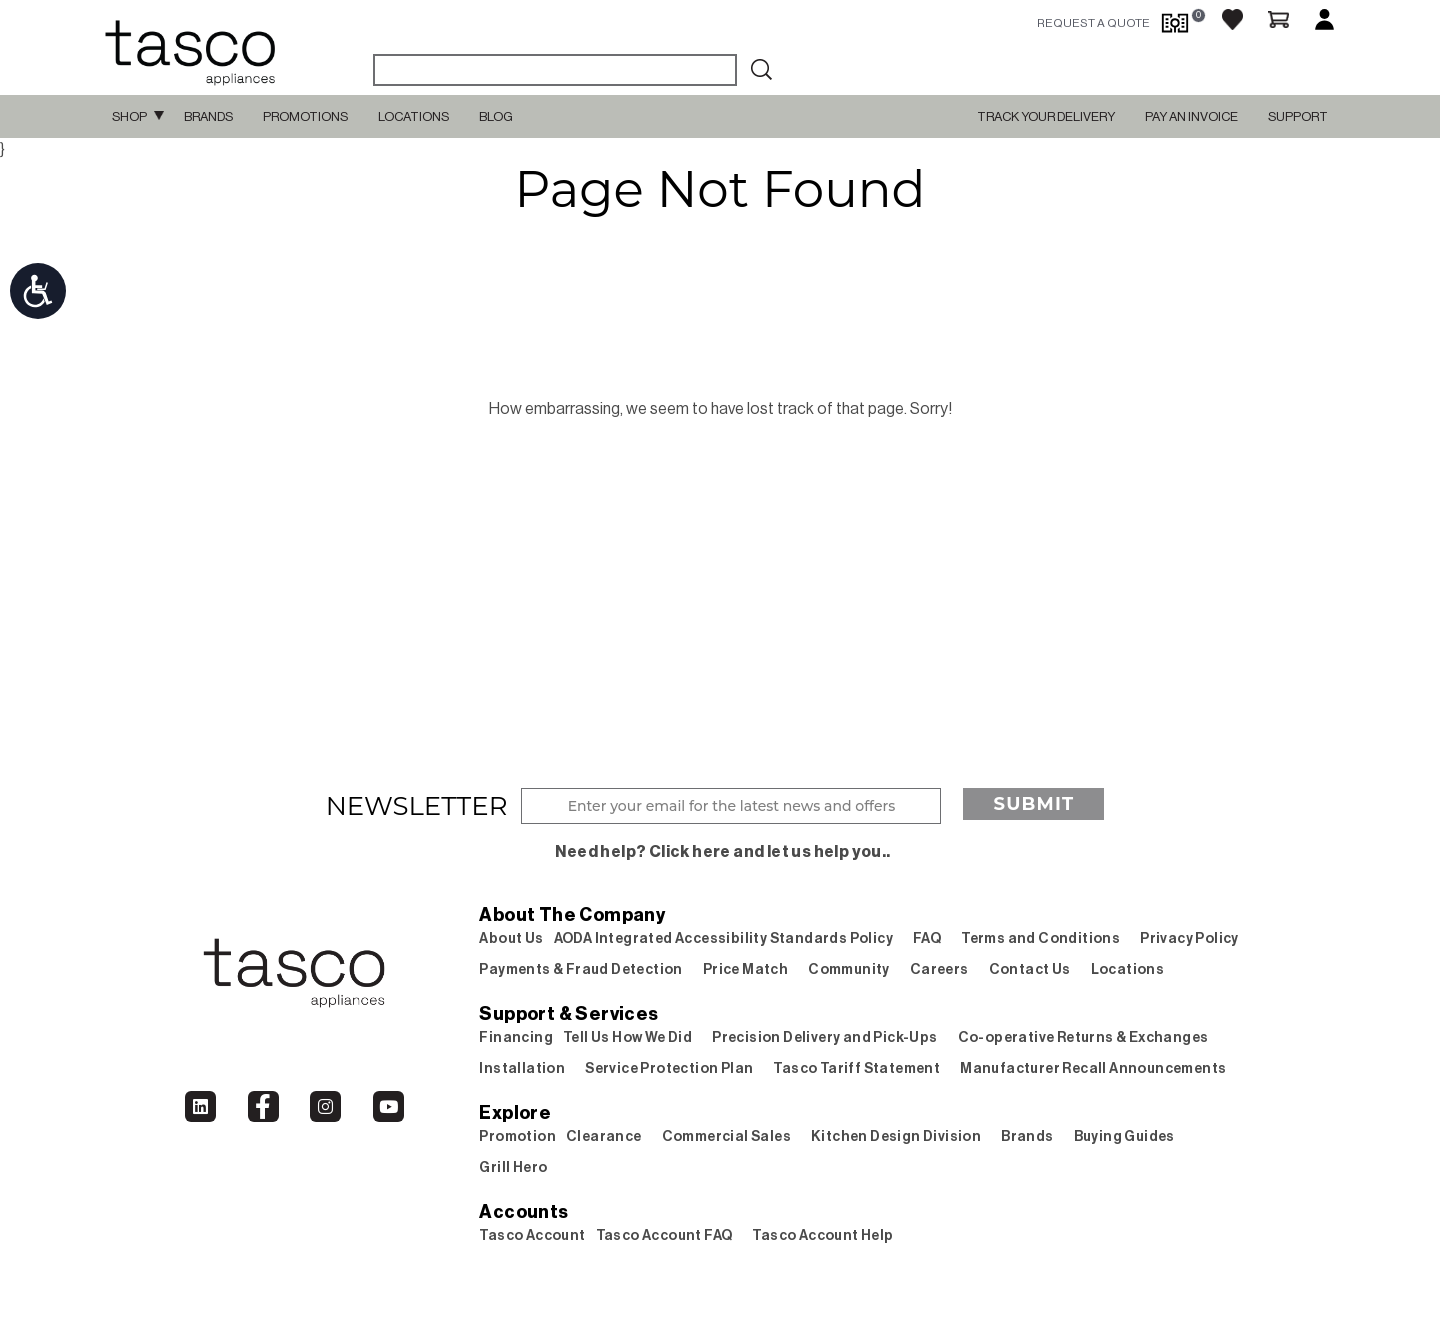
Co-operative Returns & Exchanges (1083, 1038)
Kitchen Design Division (896, 1137)
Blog (496, 116)
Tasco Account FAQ (664, 1236)
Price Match (745, 970)
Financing (516, 1038)
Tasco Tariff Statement (856, 1069)
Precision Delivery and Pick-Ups (824, 1038)
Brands (208, 116)
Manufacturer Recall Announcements (1093, 1069)
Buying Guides (1124, 1137)
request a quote (1093, 23)
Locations (413, 116)
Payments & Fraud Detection (580, 970)
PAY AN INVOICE (1191, 116)
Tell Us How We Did (627, 1038)
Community (849, 970)
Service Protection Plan (669, 1069)
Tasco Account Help (822, 1236)
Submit (1033, 804)
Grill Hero (513, 1168)
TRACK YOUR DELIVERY (1046, 116)
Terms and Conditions (1040, 939)
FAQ (927, 939)
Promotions (305, 116)
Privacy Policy (1189, 939)
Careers (939, 970)
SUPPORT (1298, 116)
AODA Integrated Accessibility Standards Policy (723, 939)
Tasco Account (532, 1236)
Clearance (604, 1137)
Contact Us (1030, 970)
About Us (511, 939)
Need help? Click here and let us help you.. (722, 852)
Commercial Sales (726, 1137)
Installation (522, 1069)
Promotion (517, 1137)
